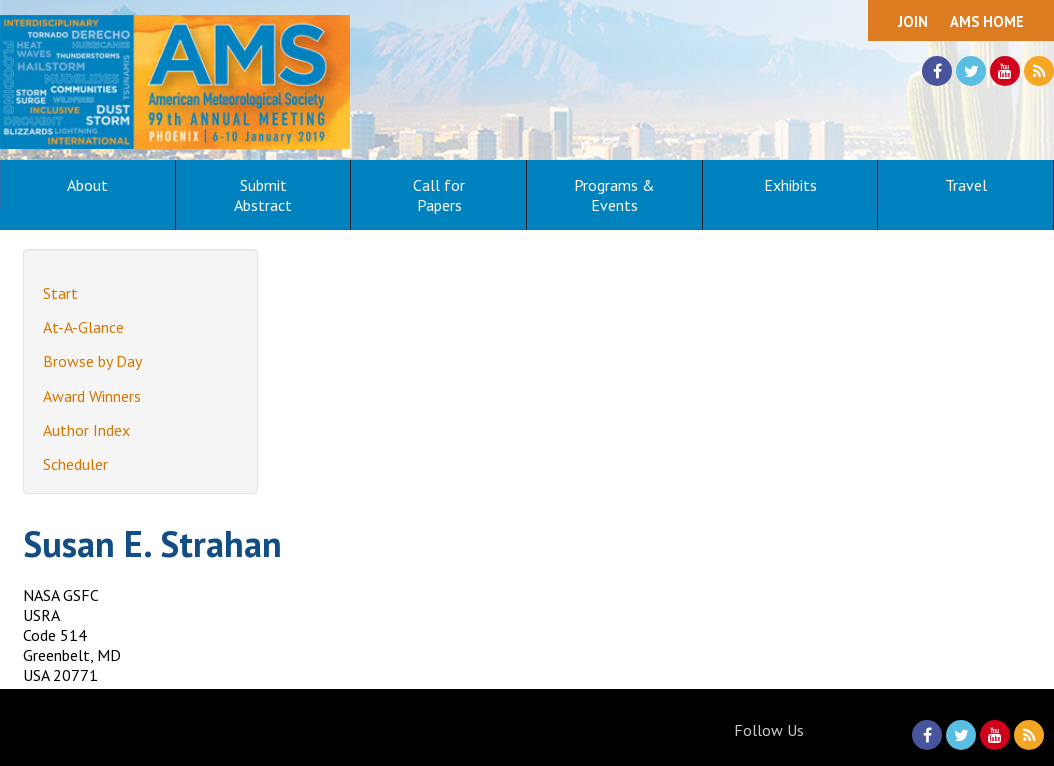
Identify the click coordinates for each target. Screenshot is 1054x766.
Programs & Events (614, 195)
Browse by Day (92, 361)
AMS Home (987, 21)
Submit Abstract (263, 195)
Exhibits (790, 185)
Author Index (86, 430)
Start (60, 293)
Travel (966, 185)
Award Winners (92, 396)
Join (913, 21)
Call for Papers (439, 195)
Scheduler (75, 464)
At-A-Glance (83, 327)
